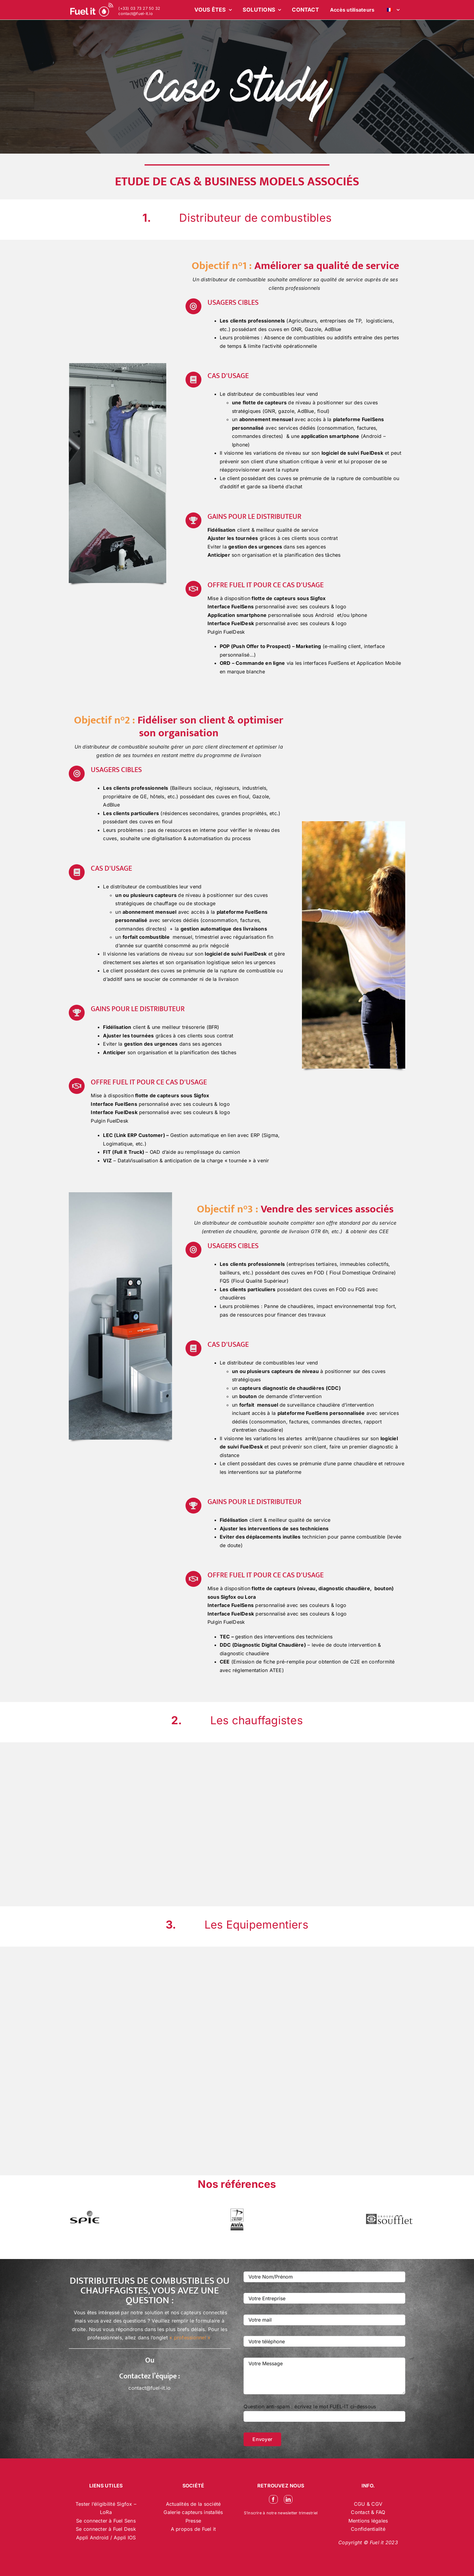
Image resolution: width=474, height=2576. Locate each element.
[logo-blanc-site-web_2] (92, 10)
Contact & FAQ (368, 2512)
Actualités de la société (193, 2504)
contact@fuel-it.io (135, 13)
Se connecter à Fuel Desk (106, 2529)
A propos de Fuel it (193, 2529)
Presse (193, 2521)
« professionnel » (189, 2337)
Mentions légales (368, 2521)
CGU (360, 2504)
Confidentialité (368, 2529)
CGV (376, 2504)
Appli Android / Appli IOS (106, 2537)
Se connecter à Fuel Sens (106, 2521)
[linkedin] (288, 2499)
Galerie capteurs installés (193, 2512)
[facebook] (273, 2499)
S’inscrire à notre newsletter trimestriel (281, 2513)
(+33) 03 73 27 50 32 (139, 8)
